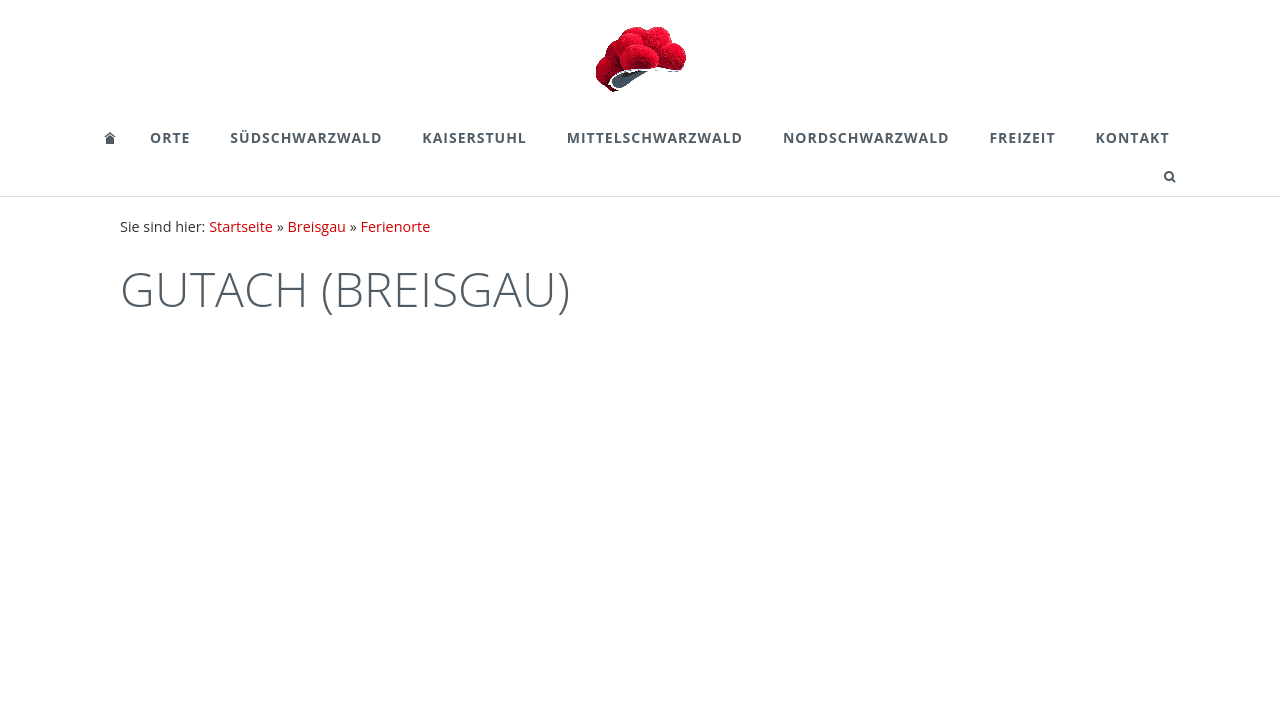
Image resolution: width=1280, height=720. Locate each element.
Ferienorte (396, 226)
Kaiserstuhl (474, 137)
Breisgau (317, 226)
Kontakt (1133, 137)
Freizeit (1022, 137)
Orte (170, 137)
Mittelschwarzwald (655, 137)
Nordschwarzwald (866, 137)
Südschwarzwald (306, 137)
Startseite (241, 226)
